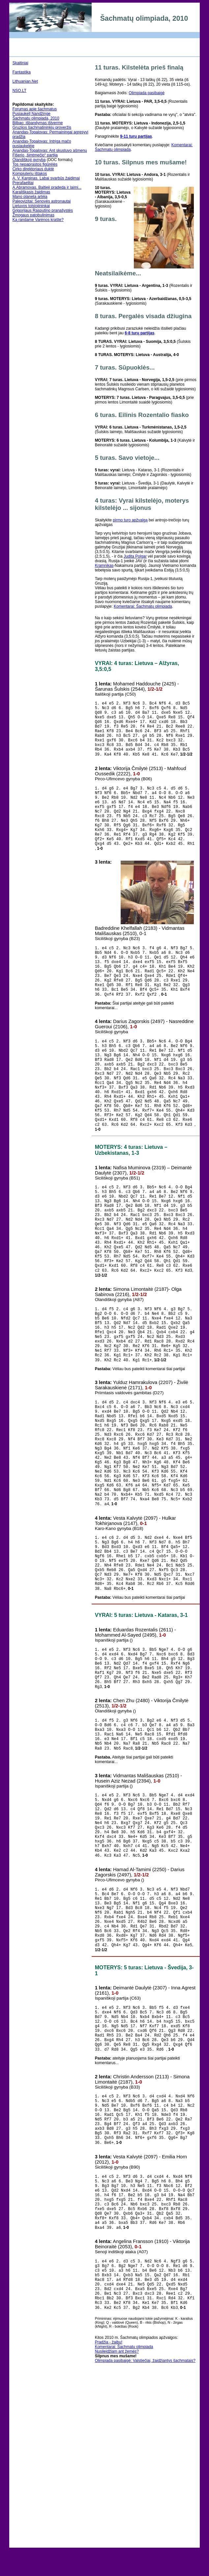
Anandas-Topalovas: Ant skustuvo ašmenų (50, 150)
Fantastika (22, 72)
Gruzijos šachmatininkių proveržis (42, 127)
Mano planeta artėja (30, 196)
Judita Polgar (135, 556)
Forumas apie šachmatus (35, 109)
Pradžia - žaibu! (108, 2542)
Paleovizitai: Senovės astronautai (42, 201)
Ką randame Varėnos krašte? (38, 219)
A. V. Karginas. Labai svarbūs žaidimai (46, 178)
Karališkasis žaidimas (31, 192)
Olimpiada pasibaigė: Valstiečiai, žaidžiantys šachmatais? (145, 2561)
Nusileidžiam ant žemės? (117, 2552)
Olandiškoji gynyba (29, 159)
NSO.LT (19, 90)
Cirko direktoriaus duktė (33, 169)
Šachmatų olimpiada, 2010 (36, 118)
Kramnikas (104, 565)
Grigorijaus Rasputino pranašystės (43, 210)
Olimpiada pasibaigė (146, 93)
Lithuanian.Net (25, 81)
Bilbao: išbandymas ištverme (38, 123)
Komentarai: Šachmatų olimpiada (143, 606)
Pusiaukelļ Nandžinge (31, 113)
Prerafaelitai (23, 182)
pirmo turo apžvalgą (130, 520)
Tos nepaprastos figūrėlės (35, 164)
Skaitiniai (20, 63)
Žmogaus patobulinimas (33, 215)
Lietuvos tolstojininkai (31, 206)
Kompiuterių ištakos (30, 173)
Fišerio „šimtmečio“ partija (35, 155)
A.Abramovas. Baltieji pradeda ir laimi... (47, 187)
